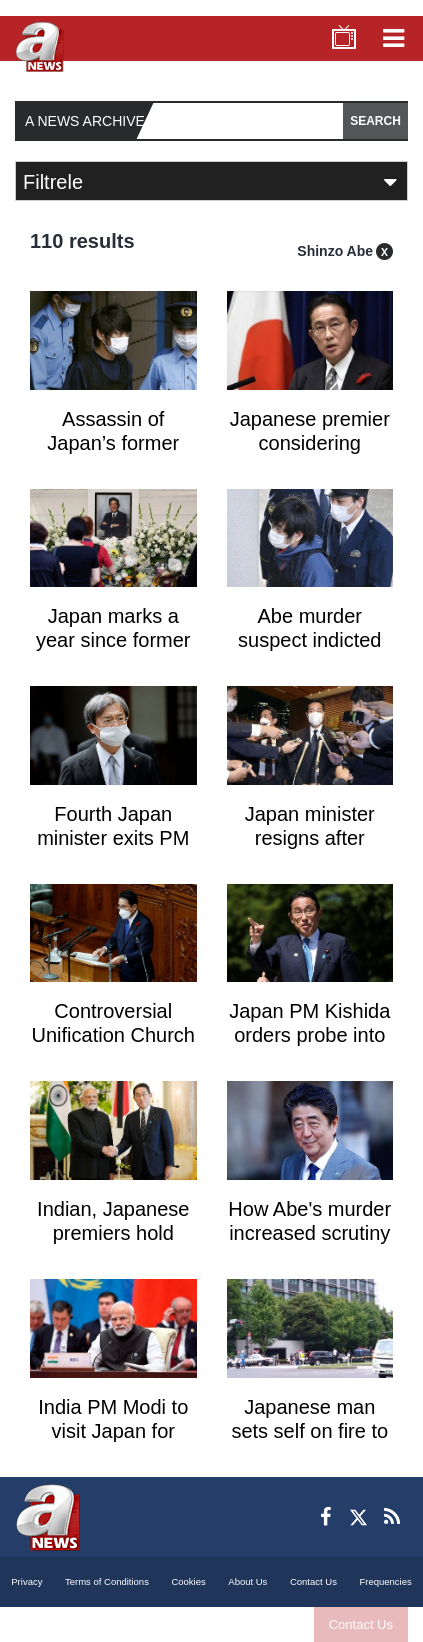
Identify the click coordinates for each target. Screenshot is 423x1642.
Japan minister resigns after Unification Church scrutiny (309, 850)
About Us (247, 1581)
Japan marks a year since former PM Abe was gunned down (113, 652)
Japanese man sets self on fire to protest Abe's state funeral (310, 1443)
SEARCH (375, 121)
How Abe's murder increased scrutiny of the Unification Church (309, 1245)
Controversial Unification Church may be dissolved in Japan (113, 1047)
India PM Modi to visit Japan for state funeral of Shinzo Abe (113, 1443)
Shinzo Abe (335, 251)
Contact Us (361, 1624)
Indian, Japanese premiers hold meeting (113, 1233)
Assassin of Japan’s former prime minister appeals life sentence (113, 457)
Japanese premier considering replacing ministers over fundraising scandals (310, 457)
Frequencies (385, 1581)
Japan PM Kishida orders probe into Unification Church (309, 1035)
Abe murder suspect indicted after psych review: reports (309, 652)
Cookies (188, 1581)
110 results (82, 241)
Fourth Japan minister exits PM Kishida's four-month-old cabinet (113, 850)
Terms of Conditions (107, 1581)
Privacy (26, 1581)
